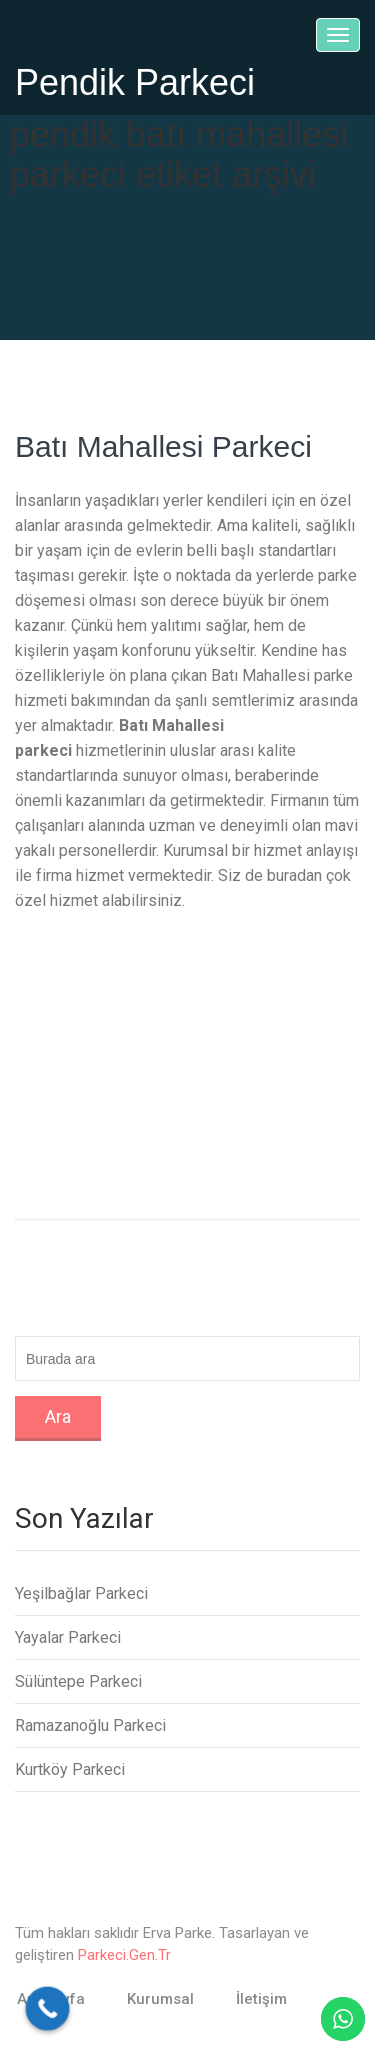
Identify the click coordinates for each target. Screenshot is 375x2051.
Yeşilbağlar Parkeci (81, 1593)
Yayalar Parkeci (68, 1637)
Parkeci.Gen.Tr (124, 1955)
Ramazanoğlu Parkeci (90, 1725)
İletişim (261, 1999)
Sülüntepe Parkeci (78, 1681)
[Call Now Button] (48, 2009)
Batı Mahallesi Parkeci (163, 446)
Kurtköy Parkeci (70, 1769)
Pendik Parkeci (135, 82)
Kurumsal (160, 1999)
